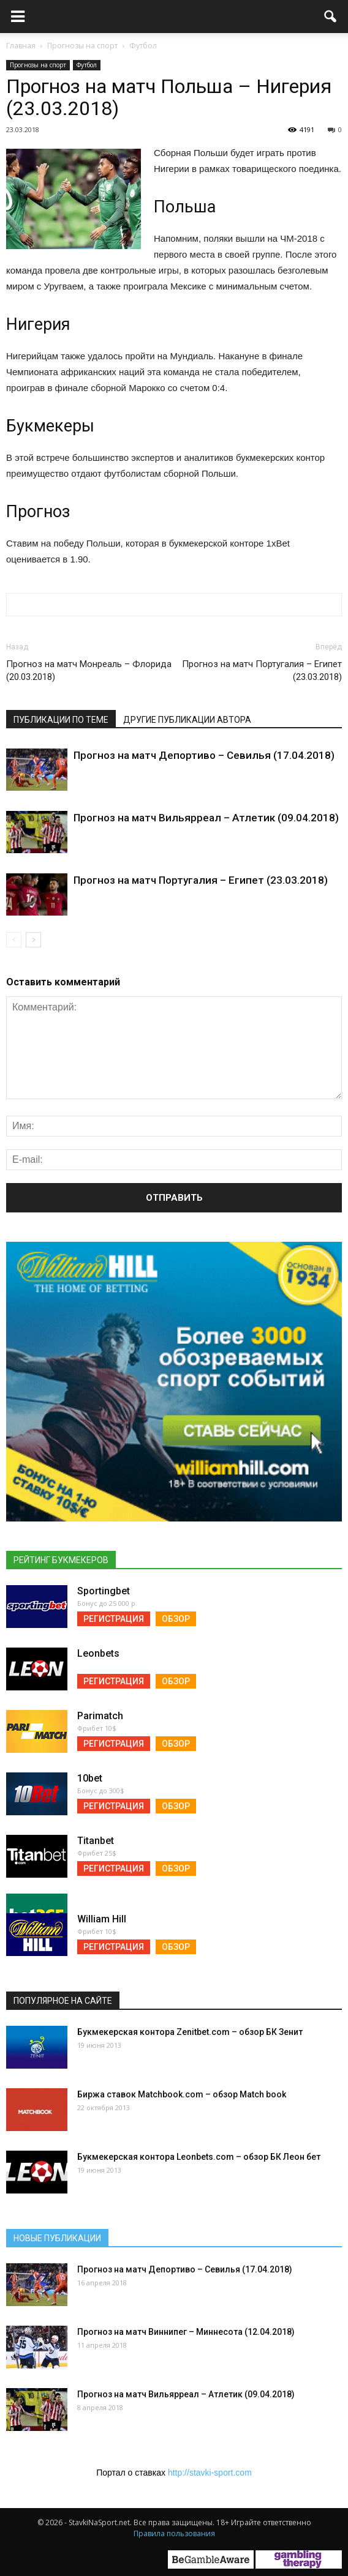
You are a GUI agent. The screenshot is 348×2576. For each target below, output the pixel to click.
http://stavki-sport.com (210, 2472)
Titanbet (95, 1840)
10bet (89, 1778)
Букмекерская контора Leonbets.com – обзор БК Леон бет (198, 2157)
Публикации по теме (60, 720)
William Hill (101, 1919)
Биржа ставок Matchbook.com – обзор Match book (181, 2094)
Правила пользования (174, 2533)
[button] (331, 16)
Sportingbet (103, 1591)
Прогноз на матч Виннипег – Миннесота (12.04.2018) (186, 2332)
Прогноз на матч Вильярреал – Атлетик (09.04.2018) (206, 818)
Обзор (176, 1619)
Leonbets (98, 1653)
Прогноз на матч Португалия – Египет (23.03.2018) (262, 670)
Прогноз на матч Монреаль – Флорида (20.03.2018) (89, 670)
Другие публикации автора (187, 720)
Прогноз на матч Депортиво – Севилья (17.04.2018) (204, 755)
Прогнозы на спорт (38, 65)
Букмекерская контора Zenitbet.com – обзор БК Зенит (190, 2032)
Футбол (87, 65)
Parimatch (100, 1716)
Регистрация (113, 1619)
